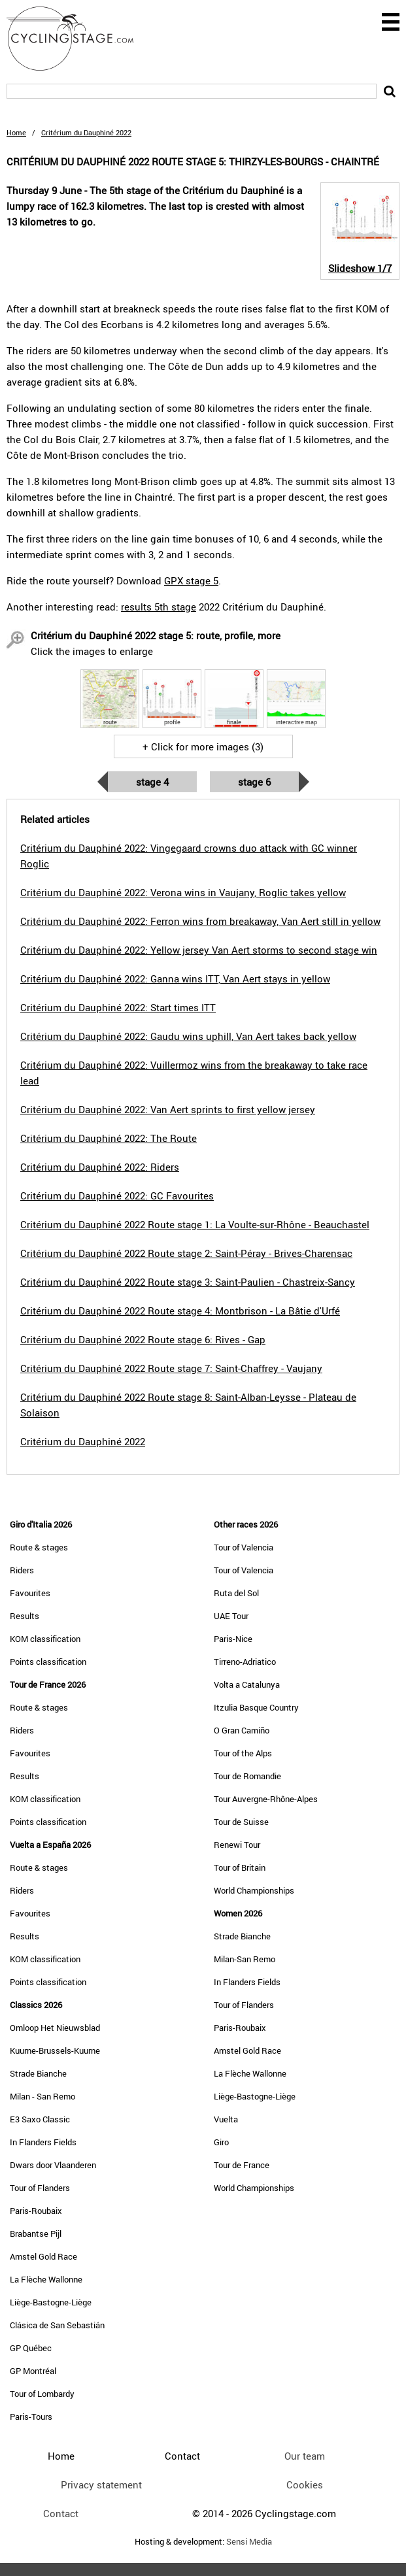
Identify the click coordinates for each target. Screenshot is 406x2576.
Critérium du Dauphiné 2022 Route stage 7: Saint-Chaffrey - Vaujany (171, 1368)
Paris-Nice (233, 1639)
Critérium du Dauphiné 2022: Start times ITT (118, 1007)
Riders (22, 1570)
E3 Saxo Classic (40, 2119)
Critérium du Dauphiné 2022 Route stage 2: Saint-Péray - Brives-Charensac (186, 1253)
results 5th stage (158, 606)
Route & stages (39, 1547)
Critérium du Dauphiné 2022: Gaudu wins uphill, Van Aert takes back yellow (188, 1036)
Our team (304, 2455)
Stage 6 (254, 781)
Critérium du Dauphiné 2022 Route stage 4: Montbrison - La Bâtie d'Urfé (180, 1310)
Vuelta (226, 2119)
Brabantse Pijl (35, 2233)
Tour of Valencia (243, 1547)
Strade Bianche (38, 2073)
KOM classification (45, 1639)
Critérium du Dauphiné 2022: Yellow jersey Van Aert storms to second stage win (198, 949)
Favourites (30, 1593)
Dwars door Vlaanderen (53, 2165)
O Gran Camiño (241, 1730)
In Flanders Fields (43, 2142)
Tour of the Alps (243, 1753)
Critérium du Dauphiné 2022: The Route (108, 1138)
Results (24, 1616)
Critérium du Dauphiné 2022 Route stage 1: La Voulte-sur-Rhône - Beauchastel (194, 1224)
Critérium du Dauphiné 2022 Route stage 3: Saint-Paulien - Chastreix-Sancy (187, 1281)
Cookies (304, 2484)
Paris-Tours (31, 2416)
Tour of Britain (239, 1867)
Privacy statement (101, 2484)
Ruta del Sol (236, 1593)
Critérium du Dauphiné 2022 (82, 1441)
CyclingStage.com (78, 39)
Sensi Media (249, 2541)
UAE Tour (231, 1616)
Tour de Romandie (247, 1776)
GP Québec (31, 2348)
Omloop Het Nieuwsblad (55, 2027)
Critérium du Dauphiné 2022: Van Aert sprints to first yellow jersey (167, 1109)
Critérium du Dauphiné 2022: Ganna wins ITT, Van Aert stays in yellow (175, 978)
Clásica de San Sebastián (57, 2325)
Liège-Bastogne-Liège (51, 2302)
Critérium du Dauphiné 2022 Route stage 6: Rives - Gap (142, 1339)
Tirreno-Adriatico (245, 1661)
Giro (221, 2142)
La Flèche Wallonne (46, 2279)
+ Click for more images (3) (203, 746)
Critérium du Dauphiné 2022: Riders (99, 1166)
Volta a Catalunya (247, 1684)
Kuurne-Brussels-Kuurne (55, 2050)
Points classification (48, 1661)
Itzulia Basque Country (256, 1707)
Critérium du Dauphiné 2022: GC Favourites (117, 1195)
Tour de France (241, 2165)
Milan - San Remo (42, 2096)
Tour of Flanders (40, 2188)
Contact (60, 2513)
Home (16, 132)
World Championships (254, 1890)
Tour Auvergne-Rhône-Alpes (266, 1799)
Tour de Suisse (241, 1822)
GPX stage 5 (191, 580)
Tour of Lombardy (42, 2394)
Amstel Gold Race (43, 2256)
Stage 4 (152, 781)
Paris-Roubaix (36, 2210)
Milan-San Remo (244, 1959)
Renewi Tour (237, 1844)
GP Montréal (33, 2371)
